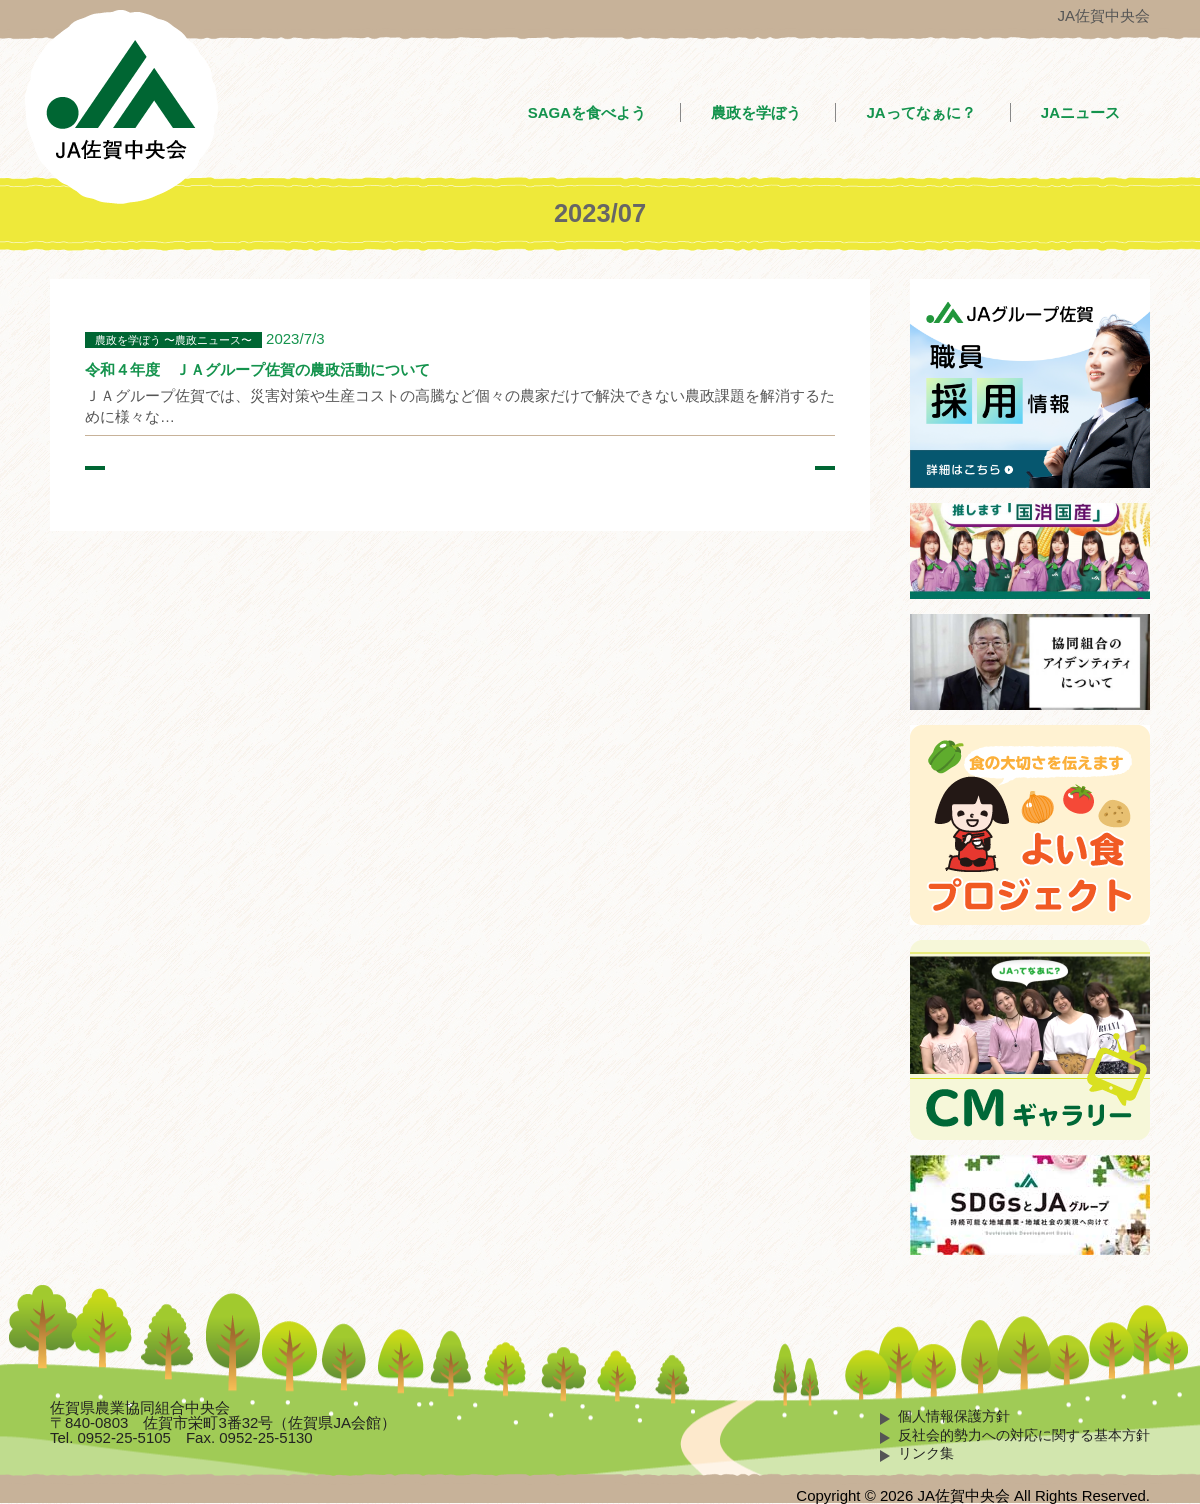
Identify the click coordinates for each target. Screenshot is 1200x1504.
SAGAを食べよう (587, 112)
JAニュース (1080, 112)
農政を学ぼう (756, 112)
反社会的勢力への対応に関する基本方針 (1024, 1435)
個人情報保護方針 (954, 1416)
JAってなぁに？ (920, 112)
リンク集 (926, 1453)
